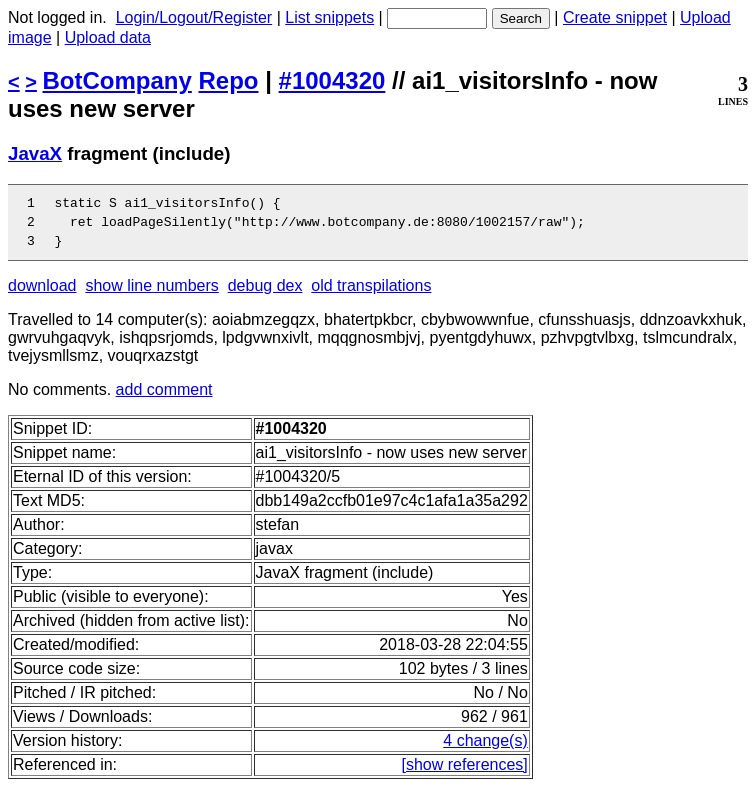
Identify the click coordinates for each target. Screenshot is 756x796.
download (42, 294)
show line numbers (151, 294)
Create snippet (615, 17)
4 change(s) (485, 749)
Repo (229, 80)
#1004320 (332, 80)
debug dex (265, 294)
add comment (164, 398)
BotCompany (117, 80)
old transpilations (371, 294)
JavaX (35, 153)
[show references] (465, 773)
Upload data (108, 37)
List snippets (329, 17)
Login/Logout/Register (194, 17)
